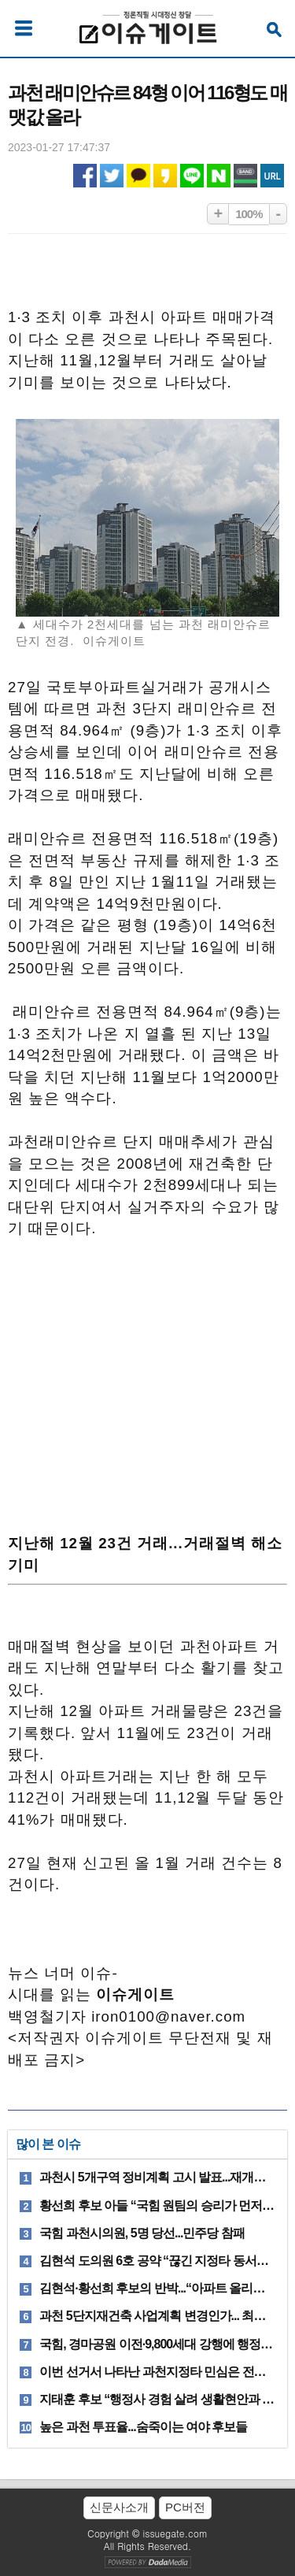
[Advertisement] (148, 1382)
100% (248, 214)
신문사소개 (119, 2507)
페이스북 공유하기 (85, 175)
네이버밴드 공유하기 (245, 175)
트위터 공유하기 (112, 175)
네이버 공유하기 (218, 175)
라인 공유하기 (192, 175)
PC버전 (185, 2507)
